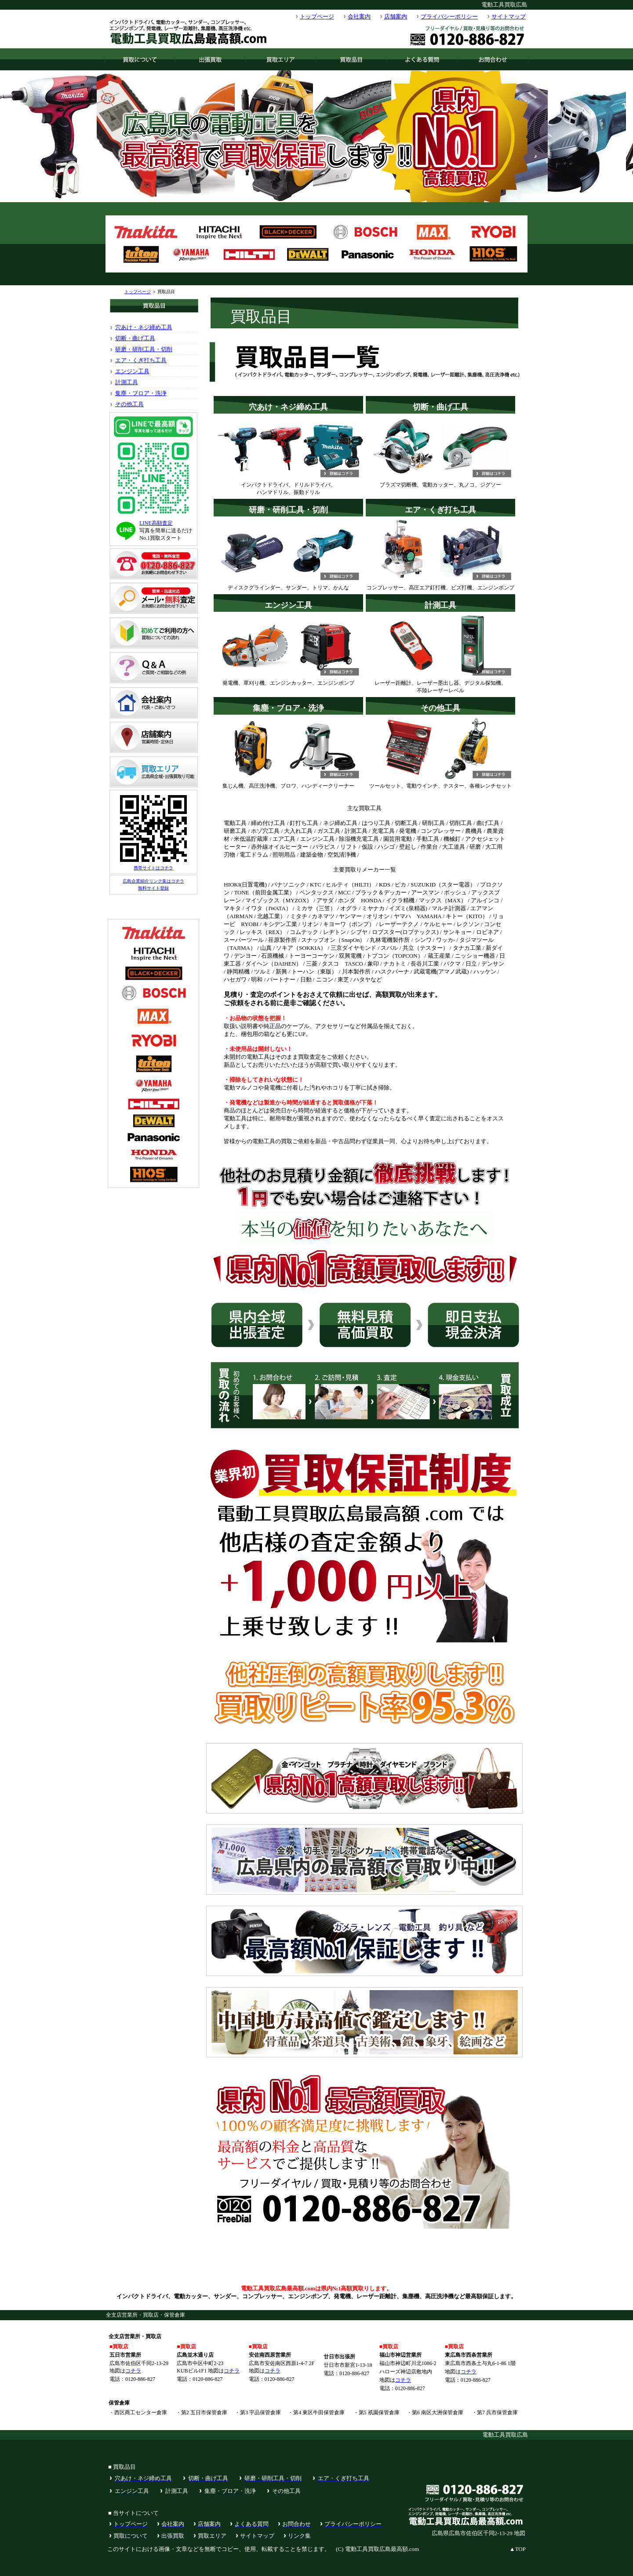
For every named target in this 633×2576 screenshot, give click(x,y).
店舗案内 (395, 16)
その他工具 (129, 404)
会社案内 (359, 16)
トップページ (317, 16)
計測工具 (126, 382)
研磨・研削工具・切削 (143, 349)
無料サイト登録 (153, 888)
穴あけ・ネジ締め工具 (143, 327)
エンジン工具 (132, 371)
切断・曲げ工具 (135, 338)
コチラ (133, 2371)
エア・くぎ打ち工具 (141, 360)
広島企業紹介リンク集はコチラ (153, 881)
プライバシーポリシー (449, 16)
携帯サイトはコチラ (153, 867)
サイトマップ (508, 16)
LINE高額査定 (155, 523)
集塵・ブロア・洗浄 (141, 393)
